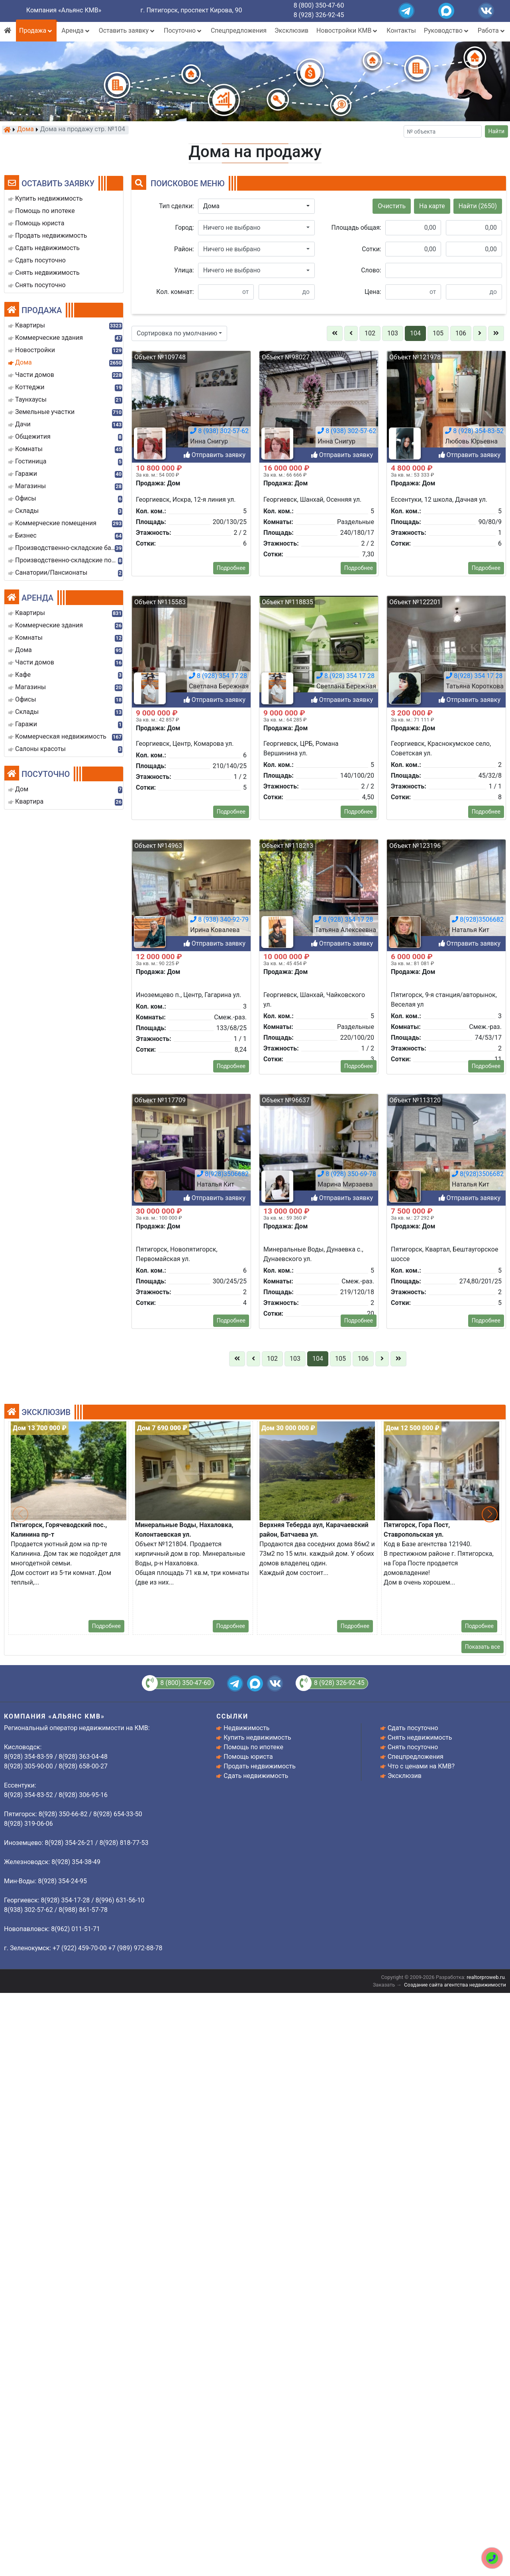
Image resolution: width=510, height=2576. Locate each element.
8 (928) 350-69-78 (347, 2324)
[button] (256, 206)
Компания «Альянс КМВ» (63, 10)
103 (392, 333)
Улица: (184, 270)
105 (438, 333)
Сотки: (371, 249)
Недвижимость (246, 1728)
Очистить (392, 206)
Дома (25, 129)
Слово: (371, 270)
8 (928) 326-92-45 (319, 15)
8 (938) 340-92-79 (219, 2069)
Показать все (482, 1647)
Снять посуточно (413, 1747)
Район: (184, 249)
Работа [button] (492, 30)
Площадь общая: (356, 227)
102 (370, 333)
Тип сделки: (176, 206)
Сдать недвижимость (256, 1776)
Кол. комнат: (175, 292)
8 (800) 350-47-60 (319, 5)
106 (460, 333)
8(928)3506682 (478, 2069)
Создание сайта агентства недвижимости (455, 1985)
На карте (432, 206)
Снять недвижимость (420, 1737)
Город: (184, 227)
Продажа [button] (36, 30)
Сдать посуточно (413, 1728)
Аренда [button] (75, 30)
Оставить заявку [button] (127, 30)
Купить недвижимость (257, 1737)
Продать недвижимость (260, 1766)
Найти (496, 131)
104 (415, 333)
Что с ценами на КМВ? (421, 1766)
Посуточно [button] (183, 30)
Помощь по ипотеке (253, 1747)
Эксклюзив (291, 30)
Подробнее (231, 1962)
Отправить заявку (214, 2093)
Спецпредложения (239, 30)
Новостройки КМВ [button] (347, 30)
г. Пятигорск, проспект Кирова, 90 (191, 10)
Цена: (373, 292)
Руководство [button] (447, 30)
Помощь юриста (248, 1756)
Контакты (401, 30)
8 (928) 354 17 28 (344, 2069)
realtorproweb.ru (485, 1977)
